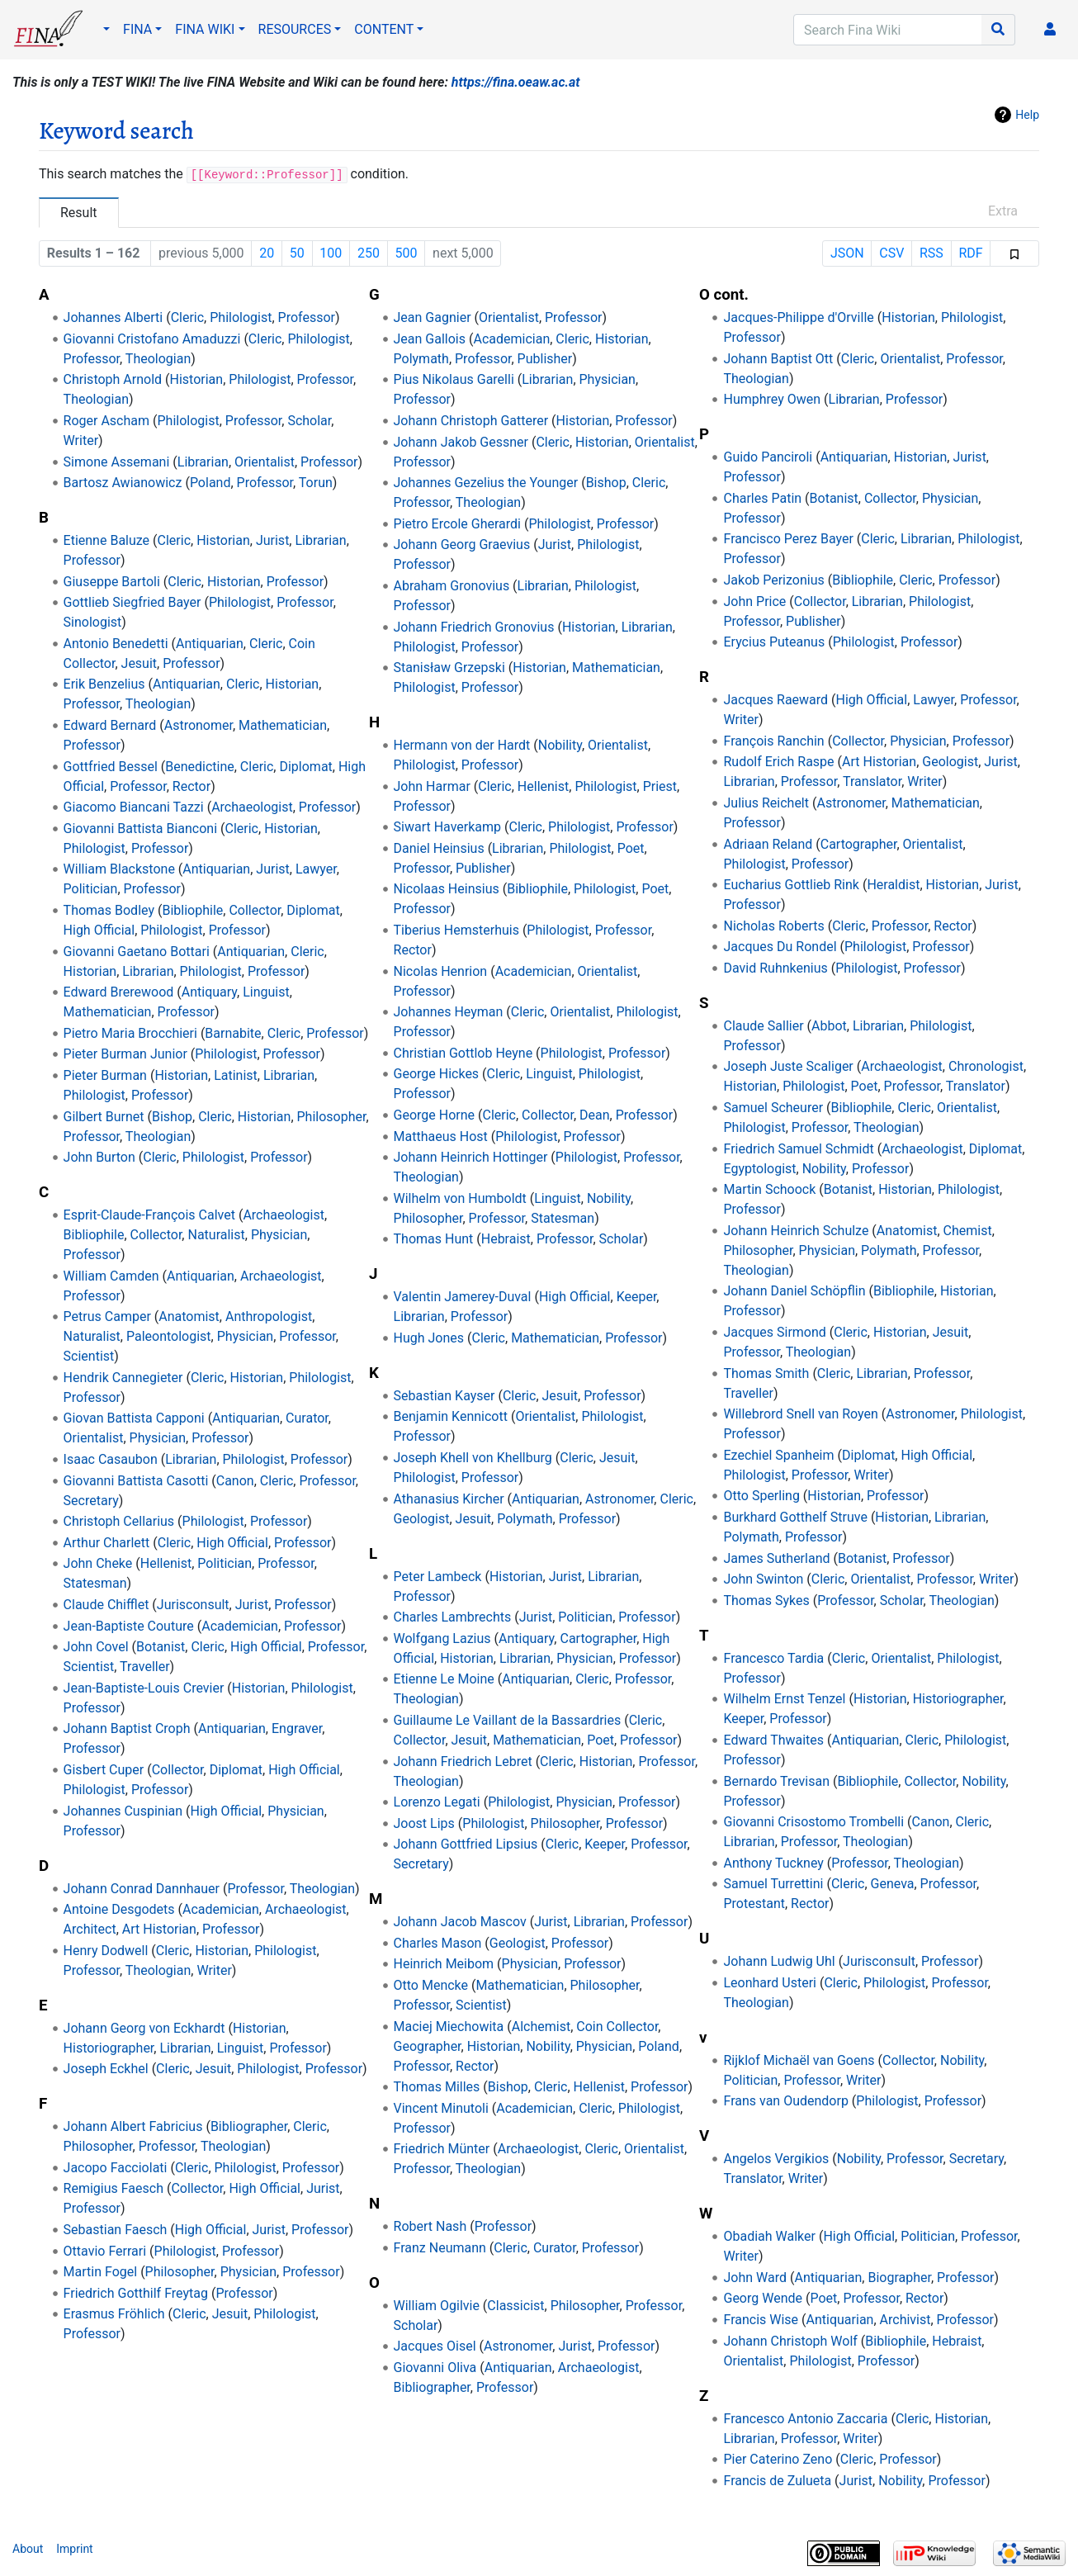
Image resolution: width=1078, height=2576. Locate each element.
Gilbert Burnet (104, 1117)
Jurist (272, 540)
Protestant (753, 1903)
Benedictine (199, 766)
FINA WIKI (204, 29)
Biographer (899, 2277)
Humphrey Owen (771, 399)
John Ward (755, 2277)
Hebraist (506, 1239)
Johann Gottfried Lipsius (466, 1844)
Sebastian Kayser (444, 1396)
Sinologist (93, 622)
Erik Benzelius (104, 684)
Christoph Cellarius (119, 1521)
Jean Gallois (430, 339)
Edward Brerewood (119, 992)
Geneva (893, 1884)
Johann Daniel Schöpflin (794, 1291)
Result (78, 212)
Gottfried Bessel (111, 766)
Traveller (144, 1666)
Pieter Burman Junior (125, 1054)
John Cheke (98, 1563)
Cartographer (598, 1638)
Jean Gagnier (432, 317)
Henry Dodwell (106, 1950)
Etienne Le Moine (444, 1679)
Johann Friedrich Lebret (463, 1761)
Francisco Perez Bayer (788, 539)
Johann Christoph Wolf (790, 2341)
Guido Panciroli (767, 457)
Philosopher (331, 1117)
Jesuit (139, 663)
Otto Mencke (431, 1985)
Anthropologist (268, 1316)
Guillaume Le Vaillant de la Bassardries (508, 1720)
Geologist (422, 1519)
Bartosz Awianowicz (123, 482)
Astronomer (198, 725)
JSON (847, 253)
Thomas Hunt (434, 1239)
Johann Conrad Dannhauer (142, 1888)
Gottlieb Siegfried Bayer (132, 602)
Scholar (309, 421)
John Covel (96, 1647)
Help (1027, 114)
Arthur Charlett (107, 1543)
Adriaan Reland (767, 844)
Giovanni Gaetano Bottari (137, 951)
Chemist (967, 1230)
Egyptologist (759, 1169)
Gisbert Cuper (104, 1770)
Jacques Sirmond (774, 1332)
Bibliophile (192, 910)
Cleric (187, 317)
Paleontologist (168, 1336)
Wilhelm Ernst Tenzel (784, 1699)
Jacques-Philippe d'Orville (798, 317)
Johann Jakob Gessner (461, 442)
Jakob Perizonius (773, 580)
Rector (191, 786)
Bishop (172, 1117)
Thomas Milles (437, 2087)
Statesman (95, 1583)
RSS (931, 253)
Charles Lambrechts (453, 1617)
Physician (279, 1235)
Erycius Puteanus (774, 642)
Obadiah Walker (769, 2236)
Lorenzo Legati (437, 1802)
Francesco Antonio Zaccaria (805, 2419)
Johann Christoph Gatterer (471, 421)
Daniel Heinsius (439, 848)
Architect (90, 1929)
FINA (137, 29)
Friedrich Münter (442, 2149)
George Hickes (437, 1074)
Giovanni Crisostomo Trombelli (813, 1822)
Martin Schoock (769, 1189)
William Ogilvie (437, 2305)
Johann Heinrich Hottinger (471, 1157)
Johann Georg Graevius (462, 544)
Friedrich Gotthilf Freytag (136, 2293)
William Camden (111, 1276)
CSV (891, 253)
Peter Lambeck (438, 1576)
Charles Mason (438, 1943)
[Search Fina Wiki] (887, 29)
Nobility (560, 745)
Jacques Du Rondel (779, 946)
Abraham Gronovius (452, 586)
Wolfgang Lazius (442, 1638)
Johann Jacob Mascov (460, 1922)
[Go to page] (998, 29)
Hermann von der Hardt (462, 745)
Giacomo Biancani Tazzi (134, 807)
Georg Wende (762, 2298)
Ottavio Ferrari (105, 2251)
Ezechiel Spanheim (778, 1455)
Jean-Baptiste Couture (129, 1626)
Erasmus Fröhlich (114, 2314)
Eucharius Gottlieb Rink (790, 885)
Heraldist (893, 885)
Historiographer (109, 2048)
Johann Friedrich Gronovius (474, 627)
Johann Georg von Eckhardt (144, 2028)
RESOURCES (295, 29)
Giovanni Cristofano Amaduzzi (152, 339)
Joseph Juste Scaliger (788, 1066)
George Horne (434, 1115)
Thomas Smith (766, 1373)
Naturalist (215, 1235)
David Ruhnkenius (775, 968)
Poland (210, 482)
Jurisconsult (193, 1604)
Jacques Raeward (775, 700)
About (27, 2548)
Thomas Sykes (766, 1600)
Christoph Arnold (113, 379)
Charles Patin (762, 498)
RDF (970, 253)
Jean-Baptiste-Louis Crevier (144, 1688)
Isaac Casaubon (111, 1459)
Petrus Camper (107, 1316)
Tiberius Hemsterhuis (456, 930)
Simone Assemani (117, 462)
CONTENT (384, 29)
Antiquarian (209, 643)
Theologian (158, 359)
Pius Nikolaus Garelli (454, 379)
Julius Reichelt (766, 803)
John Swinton (763, 1579)
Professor (306, 317)
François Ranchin (773, 741)
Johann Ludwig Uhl (779, 1961)
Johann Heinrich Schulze (795, 1230)
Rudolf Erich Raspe (778, 761)
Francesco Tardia (773, 1658)
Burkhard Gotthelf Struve (795, 1517)
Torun (316, 482)
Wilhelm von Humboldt (460, 1198)
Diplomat (305, 766)
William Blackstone (119, 869)
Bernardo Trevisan (776, 1781)
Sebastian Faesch (116, 2229)
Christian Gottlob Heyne (463, 1053)
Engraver (297, 1728)
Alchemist (541, 2026)
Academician (239, 1626)
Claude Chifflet (106, 1604)
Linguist (266, 992)
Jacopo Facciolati (116, 2168)
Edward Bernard (110, 725)
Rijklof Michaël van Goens (798, 2060)
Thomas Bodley (109, 910)
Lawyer (316, 869)
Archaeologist (252, 807)
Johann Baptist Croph (127, 1728)
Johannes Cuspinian (123, 1811)
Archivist (905, 2319)
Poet (631, 848)
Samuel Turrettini (773, 1884)
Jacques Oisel (435, 2346)
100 (330, 253)
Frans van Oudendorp (785, 2101)
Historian (197, 379)
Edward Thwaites (773, 1740)
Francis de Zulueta (777, 2480)
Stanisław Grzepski (449, 667)
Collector (255, 910)
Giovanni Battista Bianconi (140, 828)
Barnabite (233, 1033)
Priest (660, 786)
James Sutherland (776, 1558)
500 (406, 253)
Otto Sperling (761, 1495)
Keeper (637, 1297)
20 (266, 253)
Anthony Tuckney (773, 1863)
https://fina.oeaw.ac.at (516, 82)
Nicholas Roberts (773, 926)
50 (297, 253)
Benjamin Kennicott (451, 1416)
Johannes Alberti (113, 317)
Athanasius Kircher (449, 1499)
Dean (594, 1115)
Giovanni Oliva (435, 2367)
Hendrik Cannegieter (123, 1377)
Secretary (91, 1500)
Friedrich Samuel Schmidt (798, 1149)
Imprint (74, 2548)
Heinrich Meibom (444, 1964)
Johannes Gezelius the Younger (486, 482)
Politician (91, 889)
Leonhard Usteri (769, 1983)
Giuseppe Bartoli (112, 582)
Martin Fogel (101, 2272)
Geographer (427, 2046)
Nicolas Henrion (441, 971)
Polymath (421, 359)
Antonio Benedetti (116, 643)
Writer (81, 440)
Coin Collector (617, 2026)
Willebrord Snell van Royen (800, 1414)
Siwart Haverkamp (448, 827)
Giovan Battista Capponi (134, 1418)
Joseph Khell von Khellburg (473, 1458)
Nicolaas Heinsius (446, 889)
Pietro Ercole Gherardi (457, 524)
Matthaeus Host (441, 1136)
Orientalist (264, 462)
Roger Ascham (106, 421)
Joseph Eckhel (106, 2068)
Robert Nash (430, 2226)
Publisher (545, 359)
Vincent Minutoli (441, 2108)
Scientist (89, 1356)
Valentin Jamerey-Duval (463, 1297)
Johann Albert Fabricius (133, 2126)
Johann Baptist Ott (778, 359)
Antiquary (209, 992)
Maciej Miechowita (449, 2026)
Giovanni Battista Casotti (136, 1481)
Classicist (515, 2305)
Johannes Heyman (449, 1012)
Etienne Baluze (107, 540)
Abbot (829, 1026)
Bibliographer (248, 2126)
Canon (235, 1481)
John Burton (99, 1157)
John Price (754, 601)
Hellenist (165, 1563)
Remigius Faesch (113, 2188)
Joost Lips (424, 1823)
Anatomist (189, 1316)
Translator (872, 781)
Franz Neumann (440, 2248)
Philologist (241, 317)
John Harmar (432, 786)
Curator (307, 1418)
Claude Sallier (763, 1026)
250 (368, 253)
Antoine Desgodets (119, 1909)
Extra (1003, 211)
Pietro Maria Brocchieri (130, 1033)
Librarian (203, 462)
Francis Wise (760, 2319)
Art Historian (159, 1929)
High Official (99, 930)
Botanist (160, 1647)
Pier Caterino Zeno (777, 2459)
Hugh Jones (429, 1338)
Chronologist (986, 1066)
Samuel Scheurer (773, 1107)
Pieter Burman (105, 1075)
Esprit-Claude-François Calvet (149, 1215)
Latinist (236, 1075)
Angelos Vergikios (776, 2158)
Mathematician (283, 725)
